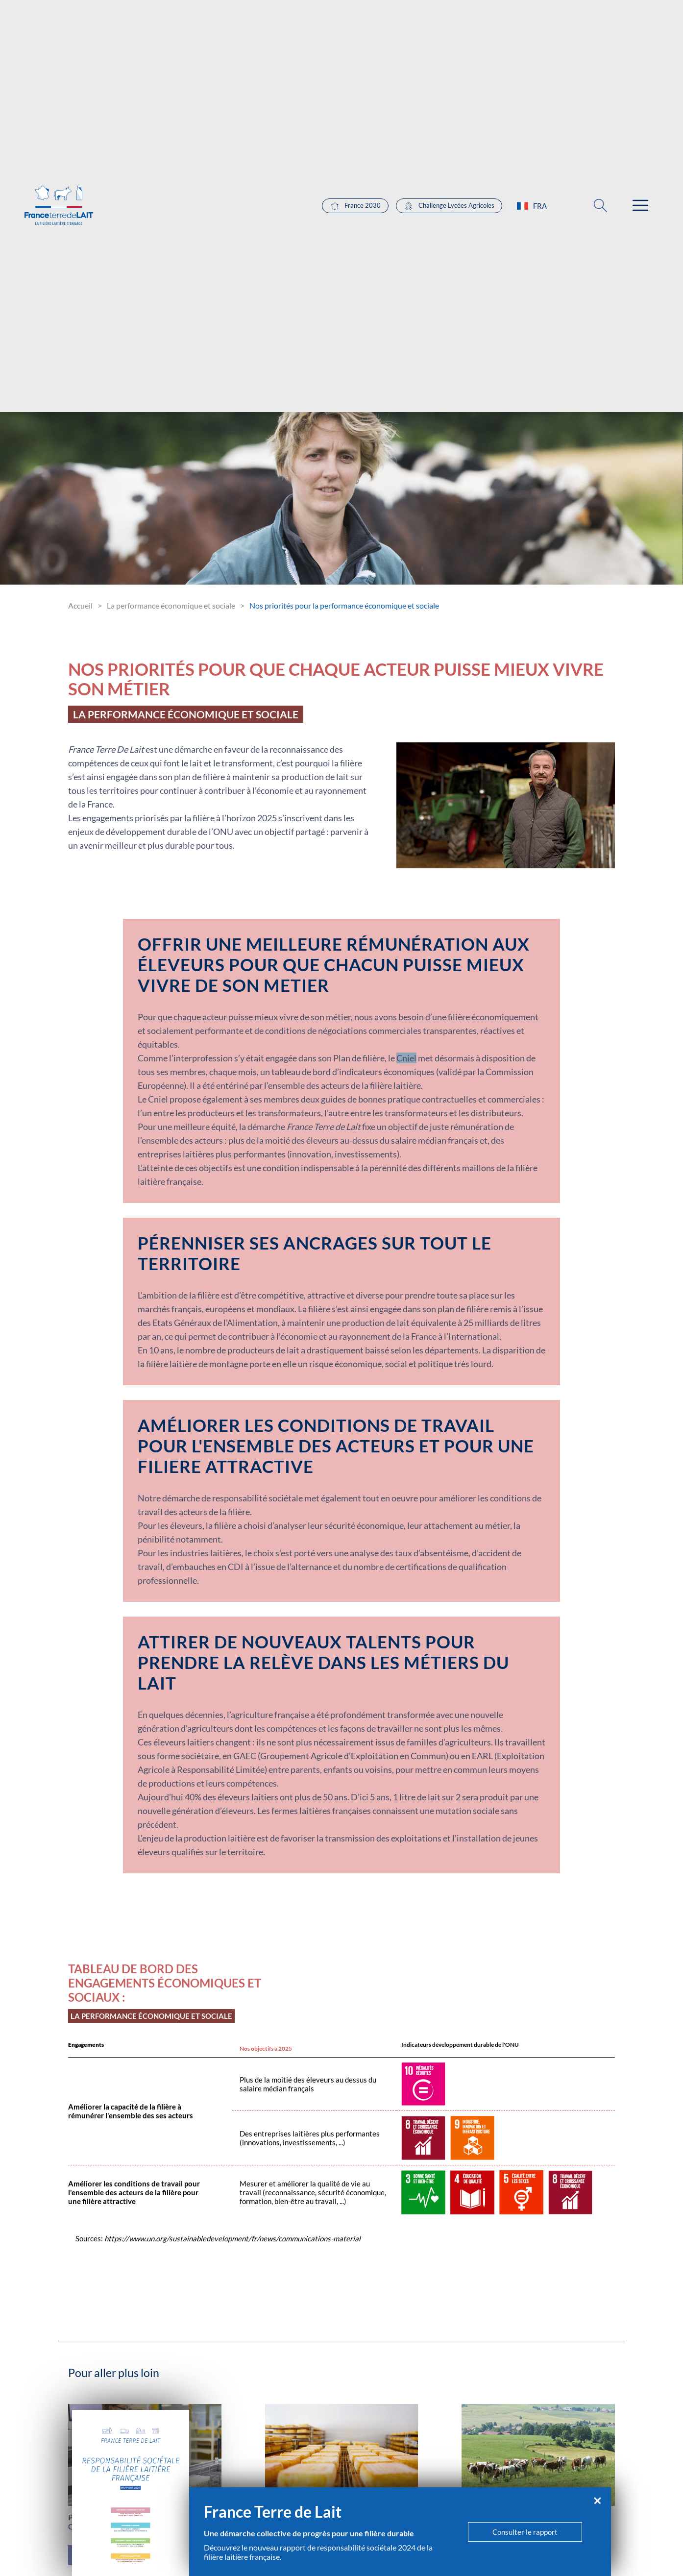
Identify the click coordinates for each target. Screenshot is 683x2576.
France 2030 (355, 206)
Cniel (406, 1058)
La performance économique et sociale (171, 605)
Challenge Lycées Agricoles (449, 206)
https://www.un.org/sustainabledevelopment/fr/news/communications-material (232, 2238)
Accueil (80, 605)
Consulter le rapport (525, 2531)
